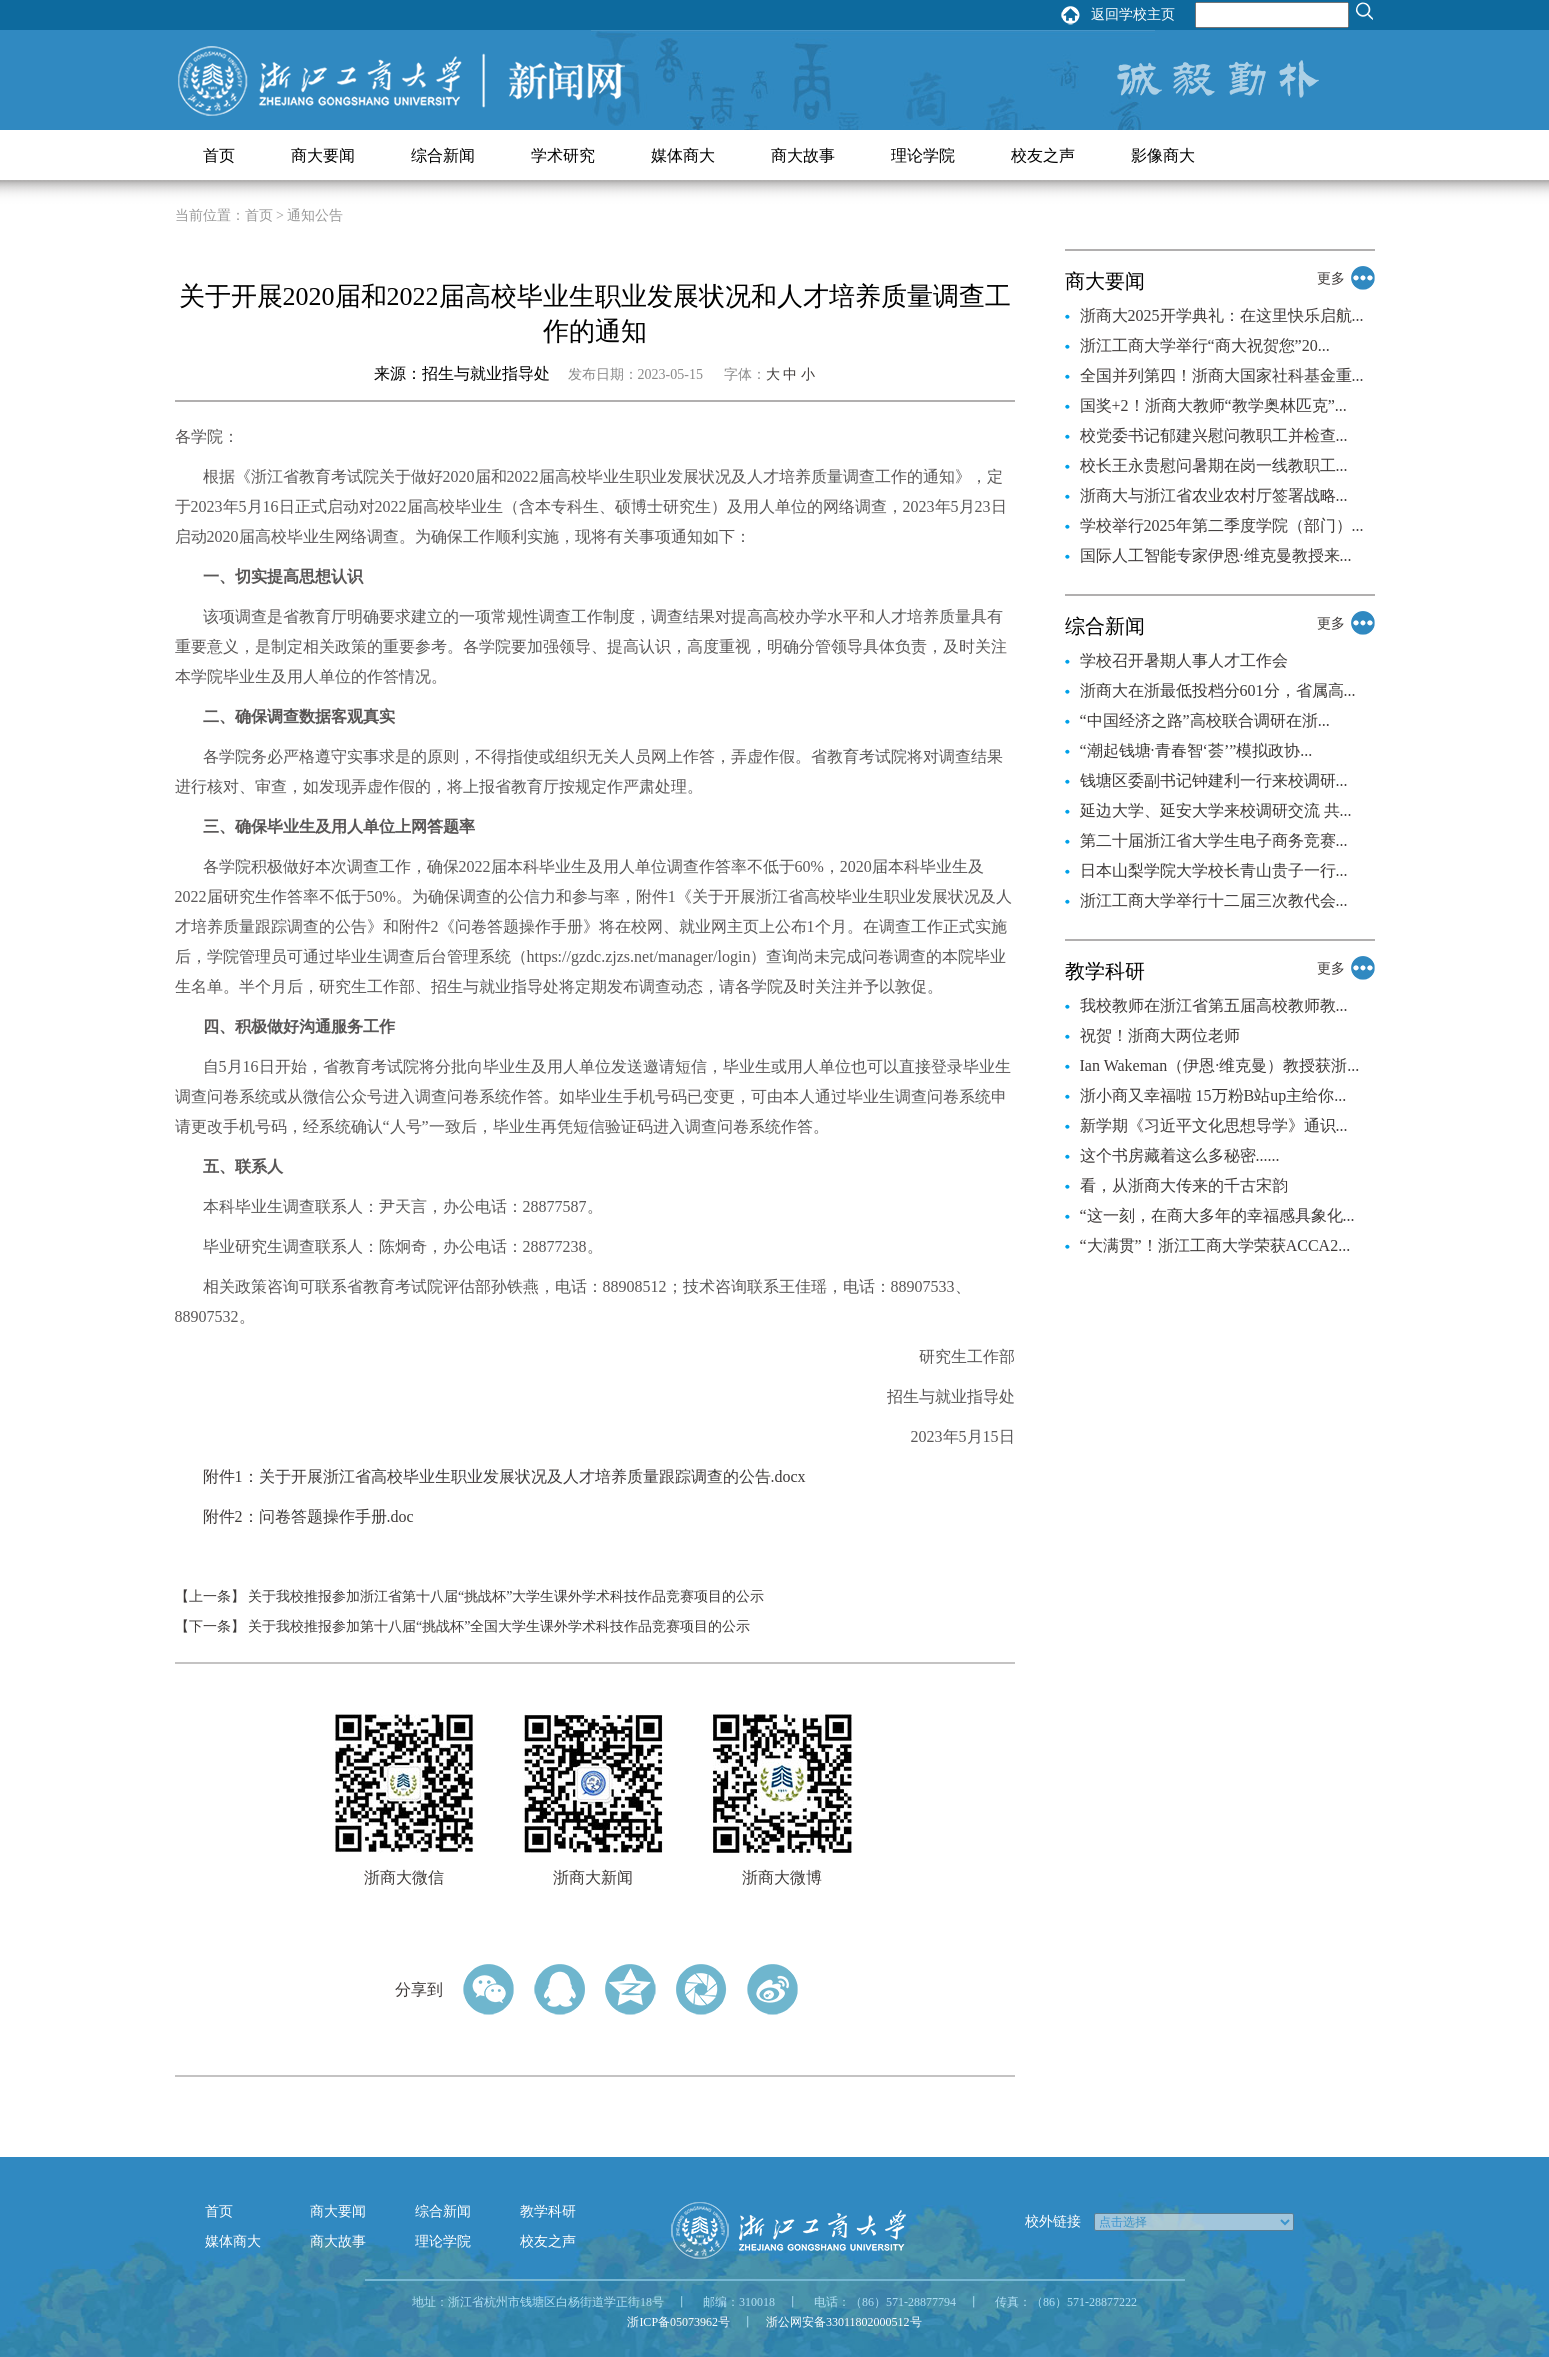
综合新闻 (443, 155)
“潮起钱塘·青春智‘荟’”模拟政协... (1196, 750)
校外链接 (1053, 2221)
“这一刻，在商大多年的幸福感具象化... (1217, 1215)
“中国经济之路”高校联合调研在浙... (1205, 720)
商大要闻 (323, 155)
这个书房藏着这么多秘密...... (1180, 1155)
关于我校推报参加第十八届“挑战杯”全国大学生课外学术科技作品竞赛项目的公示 (499, 1626)
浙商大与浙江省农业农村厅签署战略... (1214, 495)
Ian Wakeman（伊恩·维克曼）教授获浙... (1220, 1065)
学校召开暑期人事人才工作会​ (1184, 660)
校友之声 (1043, 155)
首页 (219, 155)
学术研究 (563, 155)
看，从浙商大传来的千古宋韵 (1184, 1185)
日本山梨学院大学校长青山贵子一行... (1214, 870)
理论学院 (923, 155)
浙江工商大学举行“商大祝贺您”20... (1205, 345)
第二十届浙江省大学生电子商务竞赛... (1214, 840)
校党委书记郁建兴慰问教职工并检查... (1214, 435)
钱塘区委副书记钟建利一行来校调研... (1214, 780)
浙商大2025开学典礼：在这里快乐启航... (1222, 315)
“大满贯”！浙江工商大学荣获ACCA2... (1215, 1245)
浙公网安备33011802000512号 (844, 2322)
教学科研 (548, 2211)
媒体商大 (683, 155)
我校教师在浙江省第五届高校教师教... (1214, 1005)
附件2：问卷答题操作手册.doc (308, 1516)
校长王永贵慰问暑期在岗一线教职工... (1214, 465)
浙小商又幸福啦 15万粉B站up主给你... (1213, 1095)
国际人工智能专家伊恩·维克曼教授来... (1216, 555)
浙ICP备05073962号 (678, 2322)
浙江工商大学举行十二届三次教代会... (1214, 900)
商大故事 (803, 155)
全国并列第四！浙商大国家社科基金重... (1222, 375)
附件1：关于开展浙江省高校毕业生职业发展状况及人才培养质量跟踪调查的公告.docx (504, 1476)
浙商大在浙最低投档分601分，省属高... (1218, 690)
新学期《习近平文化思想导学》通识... (1214, 1125)
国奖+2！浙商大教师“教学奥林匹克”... (1213, 405)
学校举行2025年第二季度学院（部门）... (1222, 525)
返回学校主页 (1133, 14)
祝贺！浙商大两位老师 (1160, 1035)
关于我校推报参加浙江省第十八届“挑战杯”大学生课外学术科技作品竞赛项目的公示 (506, 1596)
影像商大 (1163, 155)
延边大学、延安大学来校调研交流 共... (1216, 810)
